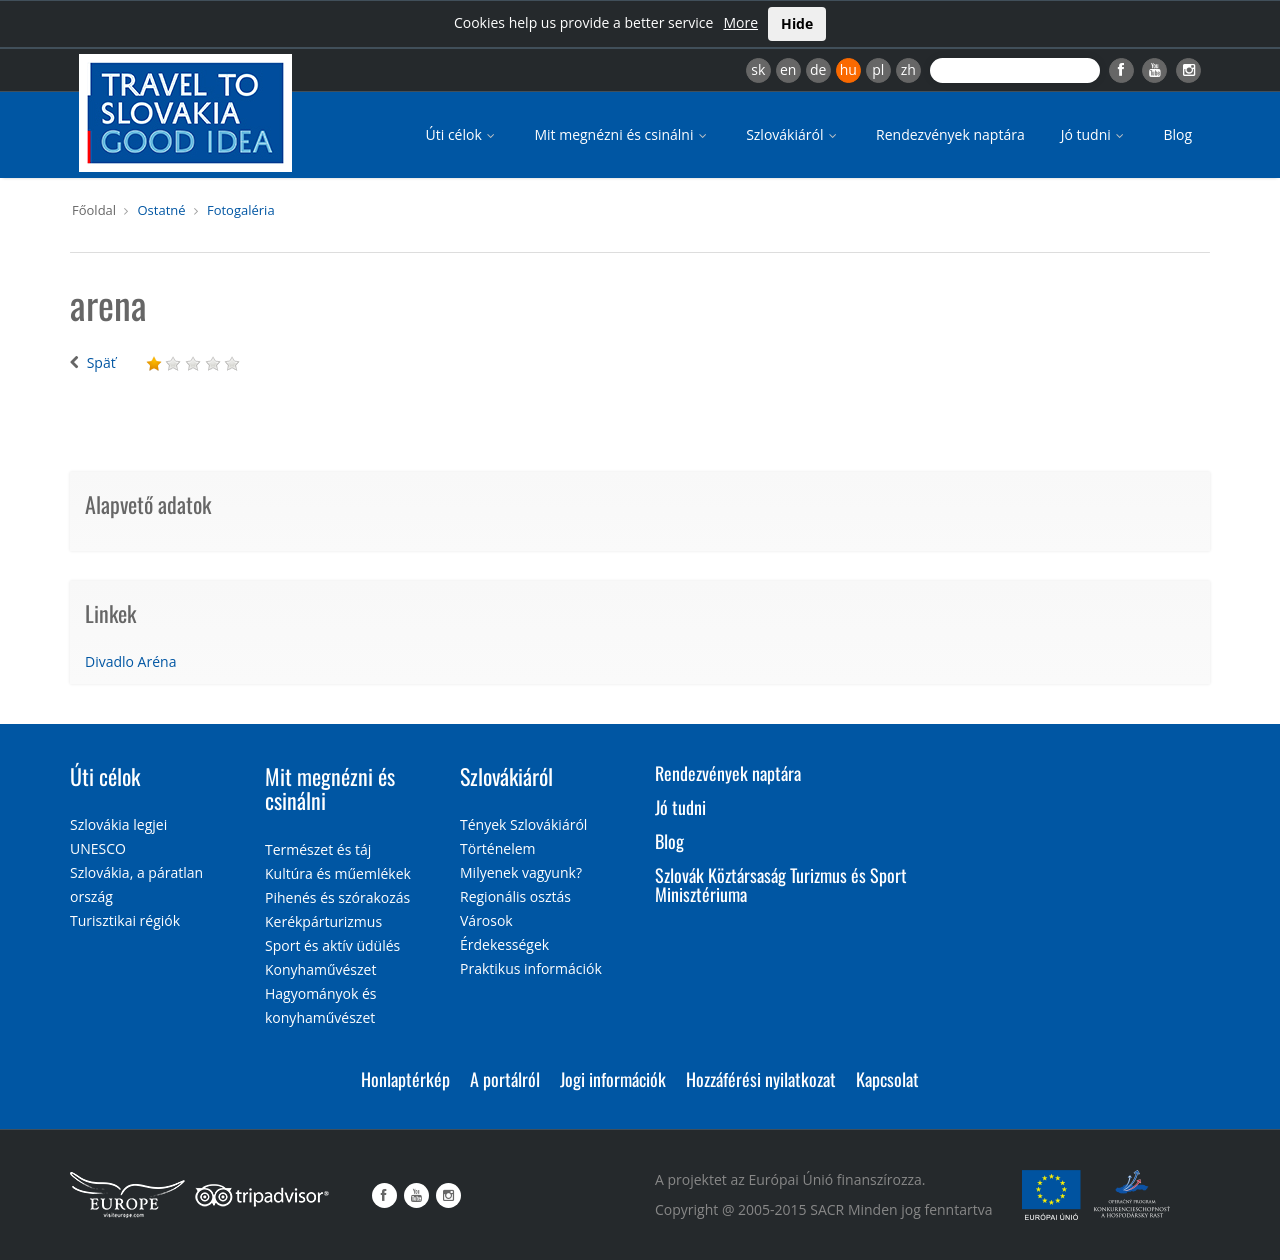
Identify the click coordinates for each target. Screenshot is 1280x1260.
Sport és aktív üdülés (332, 945)
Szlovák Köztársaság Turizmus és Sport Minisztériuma (781, 885)
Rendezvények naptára (950, 134)
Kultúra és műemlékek (338, 873)
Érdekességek (504, 944)
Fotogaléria (241, 210)
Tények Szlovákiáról (523, 824)
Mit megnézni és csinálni (622, 134)
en (788, 69)
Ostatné (161, 210)
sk (758, 69)
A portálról (505, 1079)
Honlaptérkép (405, 1079)
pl (878, 69)
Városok (486, 920)
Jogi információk (613, 1079)
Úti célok (462, 134)
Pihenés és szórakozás (337, 897)
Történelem (498, 848)
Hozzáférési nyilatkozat (761, 1079)
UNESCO (98, 848)
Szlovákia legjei (118, 824)
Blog (1177, 134)
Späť (101, 362)
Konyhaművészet (320, 969)
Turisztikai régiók (125, 920)
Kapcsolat (887, 1079)
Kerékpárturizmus (323, 921)
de (818, 69)
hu (848, 69)
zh (908, 69)
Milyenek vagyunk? (521, 872)
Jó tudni (1094, 134)
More (740, 22)
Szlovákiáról (793, 134)
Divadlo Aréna (130, 661)
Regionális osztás (515, 896)
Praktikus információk (531, 968)
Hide (797, 23)
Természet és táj (318, 849)
